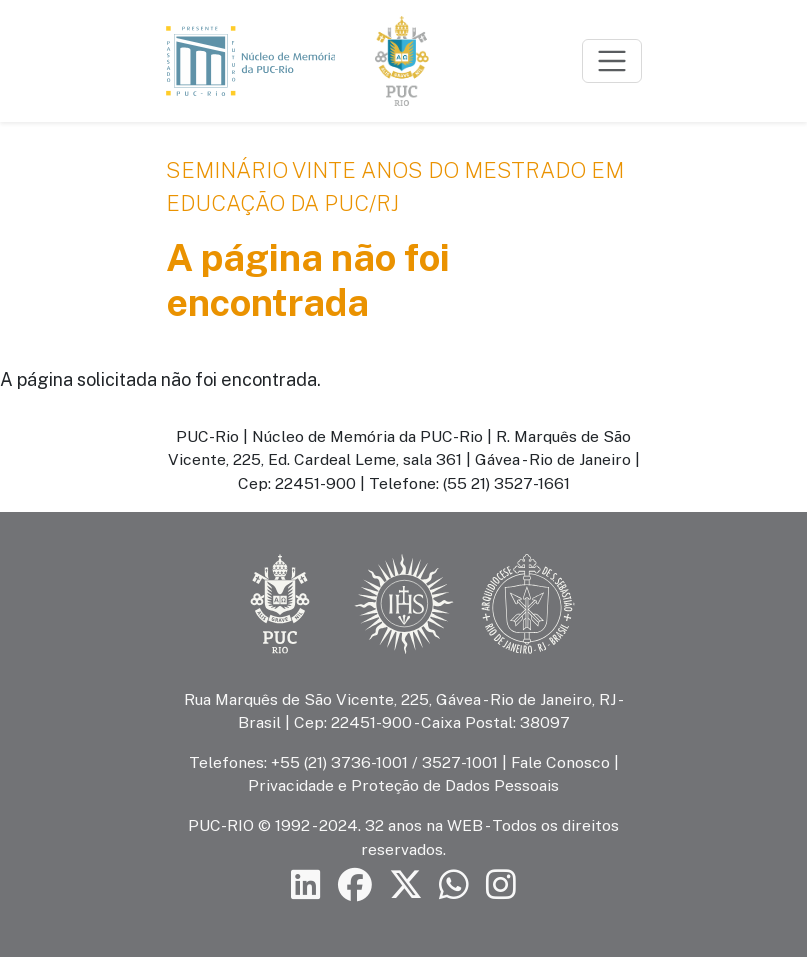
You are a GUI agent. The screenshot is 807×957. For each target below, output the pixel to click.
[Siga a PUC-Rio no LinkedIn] (306, 885)
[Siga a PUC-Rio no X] (406, 885)
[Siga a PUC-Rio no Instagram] (501, 885)
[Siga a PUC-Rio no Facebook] (355, 885)
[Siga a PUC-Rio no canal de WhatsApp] (454, 885)
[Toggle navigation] (612, 61)
